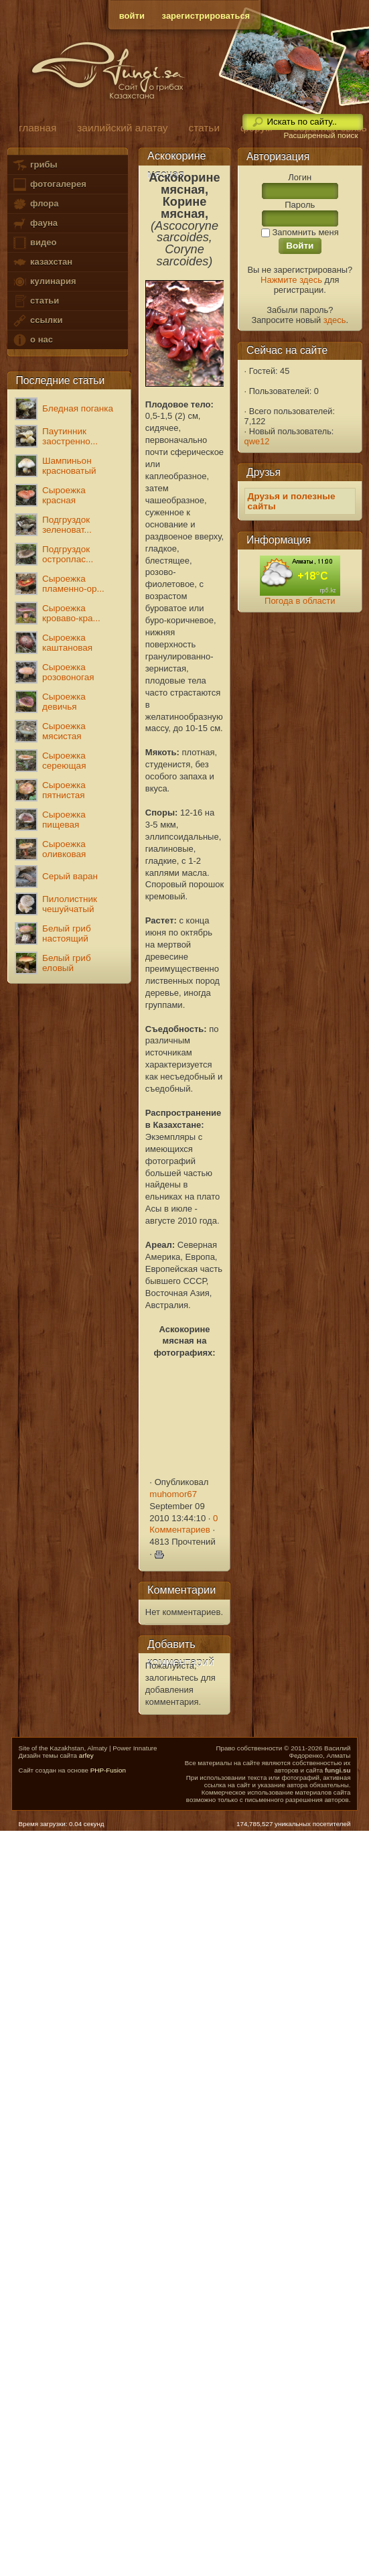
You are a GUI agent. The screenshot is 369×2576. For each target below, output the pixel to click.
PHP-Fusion (108, 1770)
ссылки (37, 320)
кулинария (43, 281)
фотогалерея (48, 184)
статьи (35, 301)
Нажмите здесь (291, 280)
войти (132, 16)
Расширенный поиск (320, 135)
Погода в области (300, 601)
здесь (334, 320)
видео (34, 243)
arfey (86, 1755)
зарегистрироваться (206, 16)
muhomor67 (173, 1494)
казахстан (42, 262)
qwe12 (257, 441)
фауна (34, 223)
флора (35, 204)
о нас (32, 340)
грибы (34, 165)
